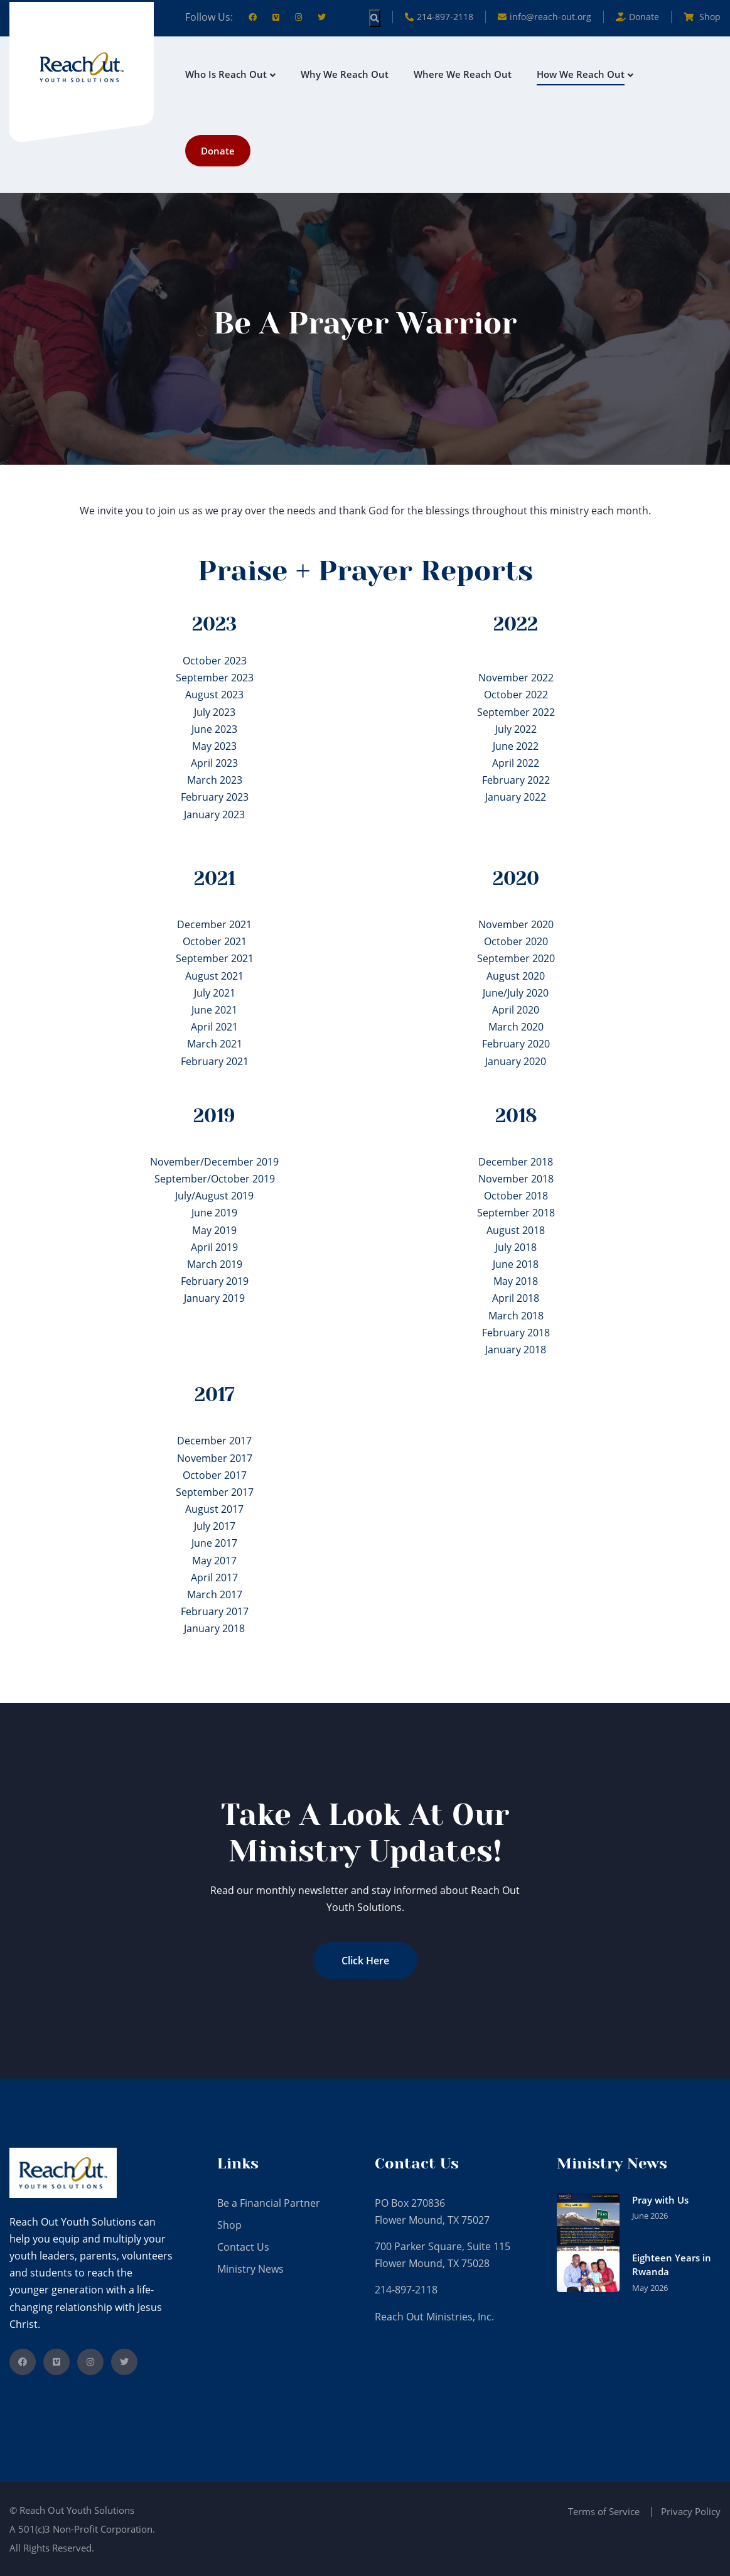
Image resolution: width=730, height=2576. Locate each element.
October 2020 (516, 941)
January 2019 (214, 1298)
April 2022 (515, 763)
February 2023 (215, 797)
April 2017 (214, 1577)
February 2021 (215, 1061)
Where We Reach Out (463, 74)
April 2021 (214, 1027)
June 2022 (516, 746)
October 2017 (215, 1475)
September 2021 (215, 958)
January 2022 (515, 797)
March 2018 (516, 1316)
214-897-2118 (439, 16)
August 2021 (214, 976)
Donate (218, 150)
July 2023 (214, 712)
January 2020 (515, 1061)
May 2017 (214, 1560)
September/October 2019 (214, 1179)
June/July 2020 (516, 993)
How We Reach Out (581, 74)
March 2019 (214, 1264)
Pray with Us (660, 2200)
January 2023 (214, 814)
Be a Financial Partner (268, 2203)
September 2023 (215, 678)
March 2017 (214, 1594)
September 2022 (516, 712)
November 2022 (516, 678)
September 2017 (215, 1492)
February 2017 (215, 1611)
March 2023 (214, 780)
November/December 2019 (214, 1162)
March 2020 (516, 1027)
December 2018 (515, 1162)
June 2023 (214, 729)
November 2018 (516, 1179)
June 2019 (214, 1213)
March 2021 (214, 1044)
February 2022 (516, 780)
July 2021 (214, 993)
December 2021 (214, 924)
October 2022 (516, 694)
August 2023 (214, 694)
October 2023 (215, 661)
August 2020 (515, 976)
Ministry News (250, 2269)
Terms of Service (604, 2511)
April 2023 (214, 763)
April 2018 (515, 1298)
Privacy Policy (691, 2511)
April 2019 (214, 1247)
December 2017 (214, 1441)
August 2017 (214, 1509)
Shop (702, 16)
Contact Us (243, 2247)
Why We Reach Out (345, 74)
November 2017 (214, 1458)
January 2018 (515, 1349)
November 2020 (516, 924)
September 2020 (516, 958)
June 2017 (214, 1543)
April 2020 (515, 1010)
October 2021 (215, 941)
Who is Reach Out (226, 74)
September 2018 (516, 1213)
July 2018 (516, 1247)
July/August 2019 (214, 1196)
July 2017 (214, 1526)
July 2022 (516, 729)
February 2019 (215, 1281)
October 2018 (516, 1196)
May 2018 (515, 1281)
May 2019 (214, 1230)
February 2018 (516, 1332)
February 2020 (516, 1044)
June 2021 (214, 1010)
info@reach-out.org (544, 16)
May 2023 (214, 746)
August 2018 (515, 1230)
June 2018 (516, 1264)
